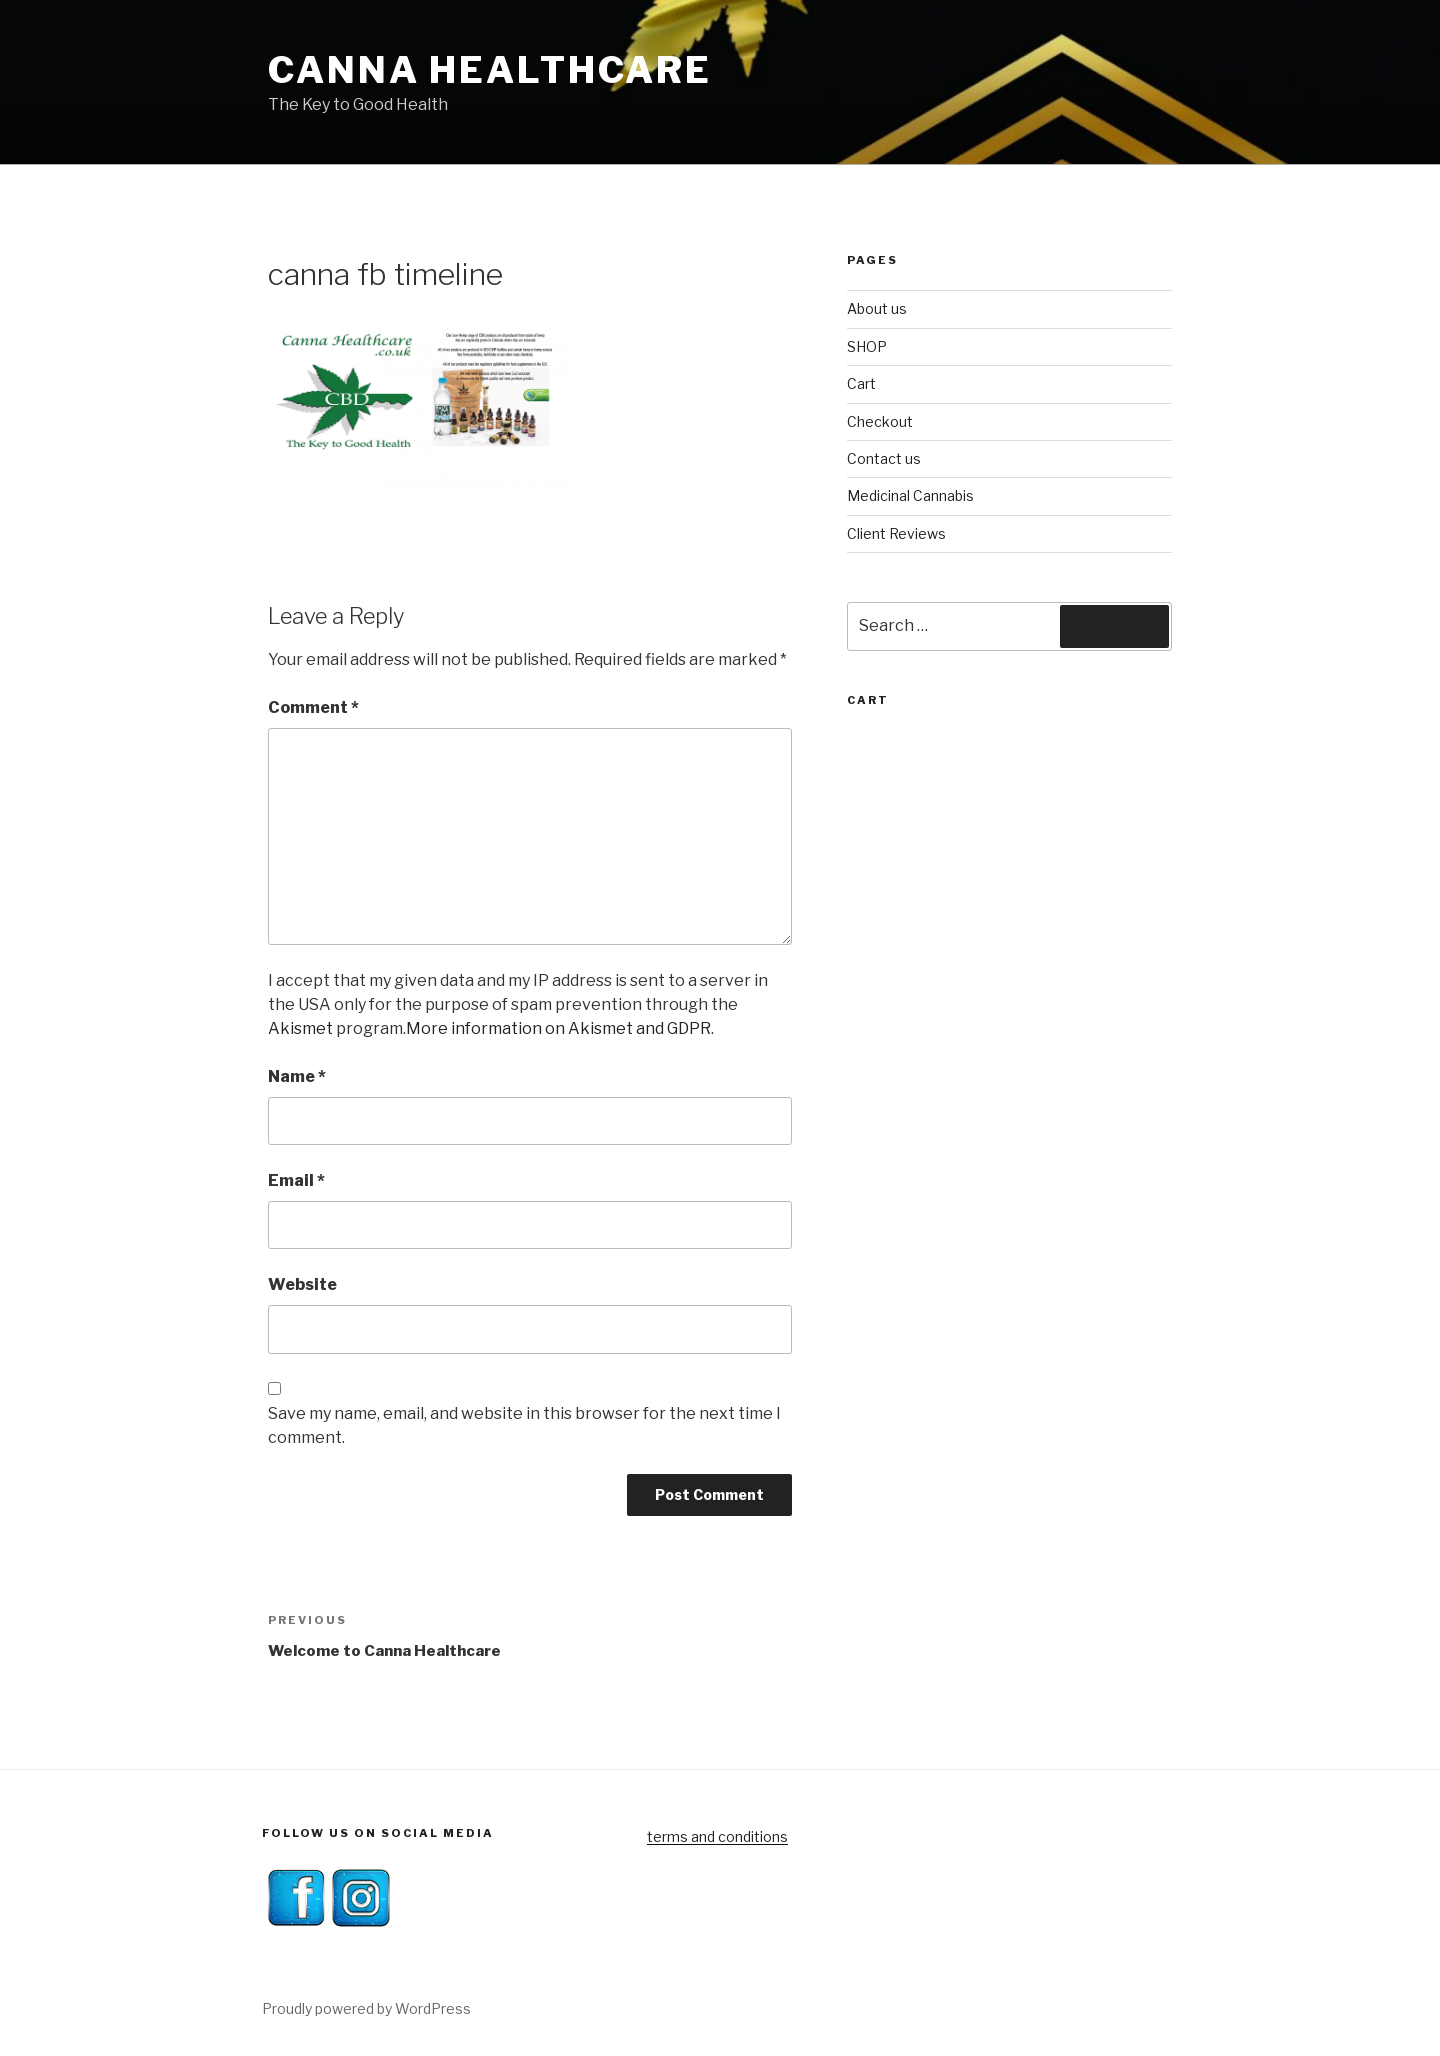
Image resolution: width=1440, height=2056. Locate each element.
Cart (861, 383)
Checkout (880, 421)
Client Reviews (896, 533)
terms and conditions (717, 1836)
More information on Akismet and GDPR (558, 1028)
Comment (313, 707)
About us (877, 308)
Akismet (300, 1028)
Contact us (884, 458)
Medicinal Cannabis (910, 495)
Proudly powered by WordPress (366, 2008)
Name (297, 1076)
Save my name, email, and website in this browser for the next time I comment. (524, 1425)
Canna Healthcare (490, 70)
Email (296, 1180)
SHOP (867, 346)
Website (302, 1284)
